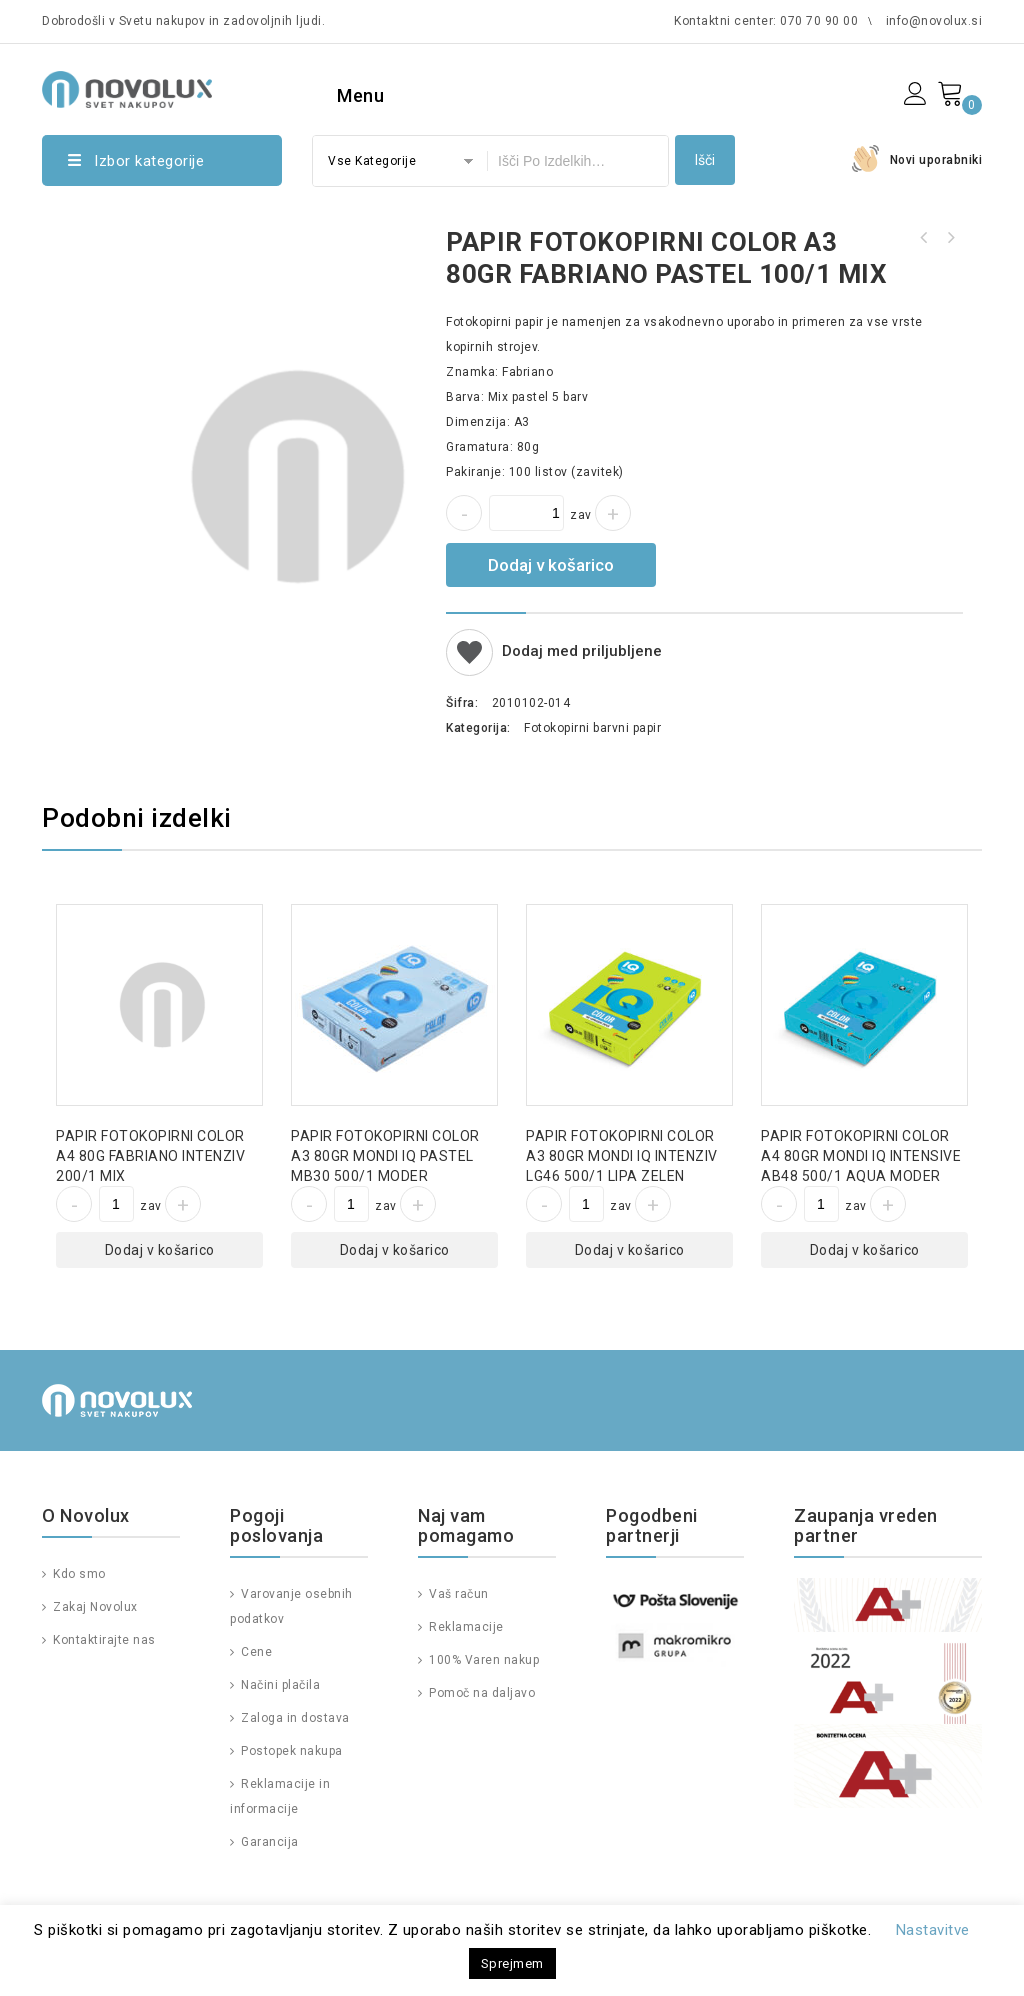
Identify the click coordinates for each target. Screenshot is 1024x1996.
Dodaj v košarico (551, 565)
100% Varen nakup (483, 1660)
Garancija (268, 1842)
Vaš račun (457, 1594)
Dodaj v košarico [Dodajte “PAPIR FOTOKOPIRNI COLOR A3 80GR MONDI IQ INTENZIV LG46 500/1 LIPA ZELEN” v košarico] (630, 1250)
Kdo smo (78, 1574)
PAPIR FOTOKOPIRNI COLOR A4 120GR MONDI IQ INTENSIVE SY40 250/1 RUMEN (950, 238)
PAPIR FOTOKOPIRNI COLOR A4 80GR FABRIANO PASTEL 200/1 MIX (924, 238)
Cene (255, 1652)
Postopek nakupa (290, 1751)
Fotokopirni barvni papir (592, 728)
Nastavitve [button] (933, 1930)
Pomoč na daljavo (481, 1693)
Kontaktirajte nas (103, 1640)
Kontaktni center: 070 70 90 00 (766, 21)
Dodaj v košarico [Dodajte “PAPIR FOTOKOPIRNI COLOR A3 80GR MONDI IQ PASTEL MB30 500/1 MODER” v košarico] (395, 1250)
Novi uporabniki (936, 160)
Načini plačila (279, 1685)
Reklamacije (465, 1627)
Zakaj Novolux (94, 1607)
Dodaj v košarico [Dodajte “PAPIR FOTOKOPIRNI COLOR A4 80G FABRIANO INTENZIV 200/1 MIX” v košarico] (160, 1250)
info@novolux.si (934, 21)
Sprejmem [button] (512, 1963)
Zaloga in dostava (294, 1718)
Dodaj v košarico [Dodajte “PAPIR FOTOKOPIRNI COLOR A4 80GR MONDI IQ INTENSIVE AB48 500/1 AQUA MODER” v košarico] (865, 1250)
